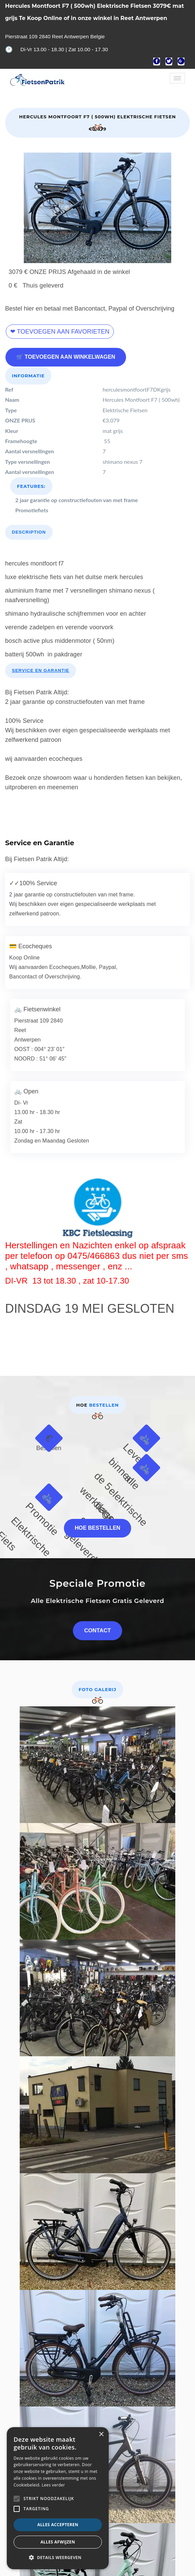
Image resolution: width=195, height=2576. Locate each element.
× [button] (101, 2434)
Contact (97, 1624)
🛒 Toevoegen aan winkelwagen (65, 351)
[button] (58, 2557)
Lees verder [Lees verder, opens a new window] (53, 2485)
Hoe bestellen (97, 1522)
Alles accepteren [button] (57, 2525)
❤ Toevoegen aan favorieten (59, 325)
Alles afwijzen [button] (57, 2542)
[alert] (58, 2498)
